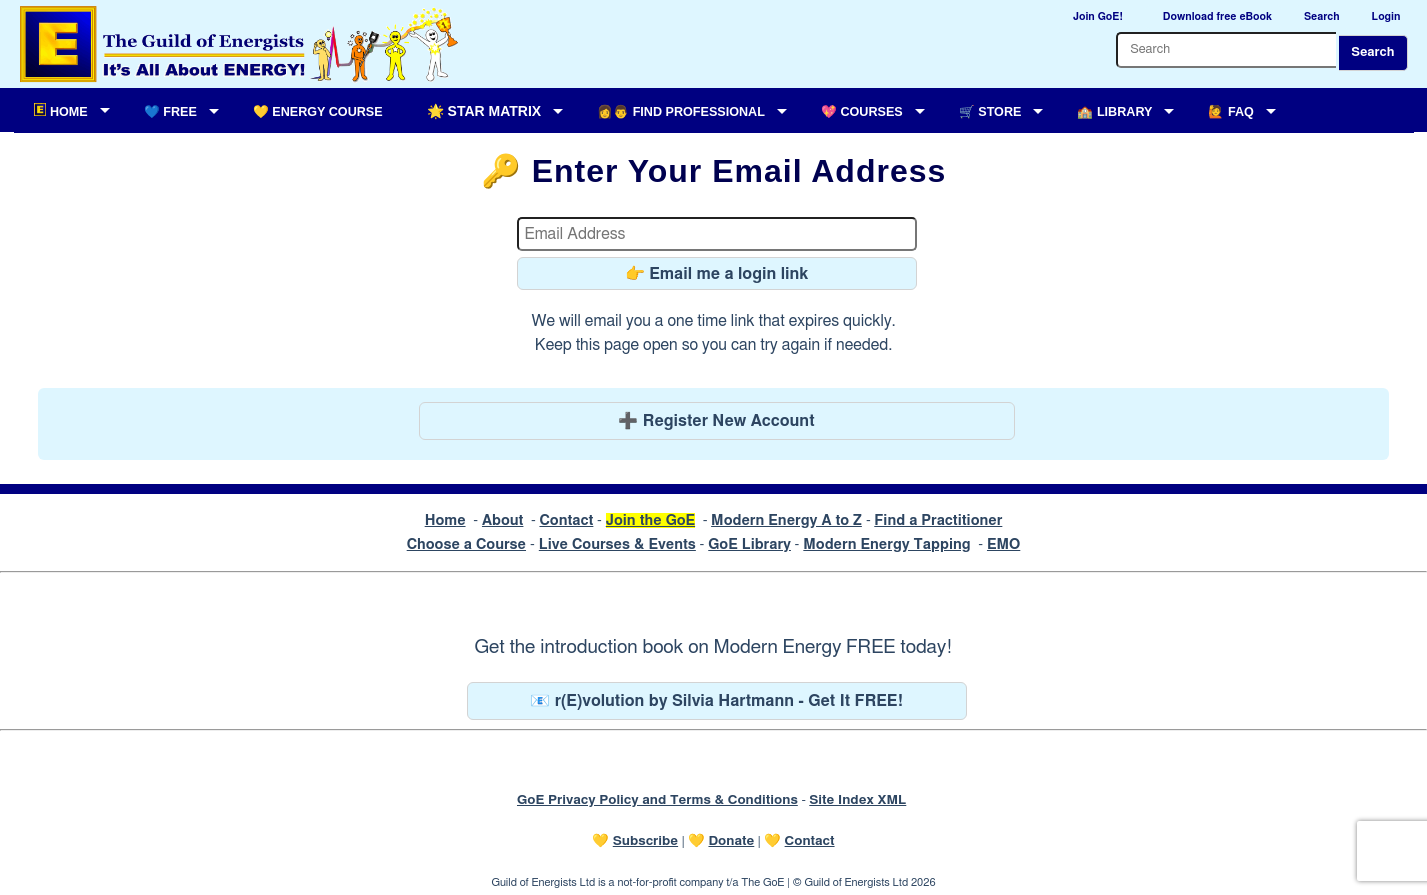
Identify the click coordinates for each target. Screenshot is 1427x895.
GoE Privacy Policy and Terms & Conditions (657, 800)
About (503, 520)
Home (445, 520)
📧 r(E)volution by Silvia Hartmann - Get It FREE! (716, 701)
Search (1372, 52)
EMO (1003, 544)
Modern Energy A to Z (786, 520)
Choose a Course (466, 544)
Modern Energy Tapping (886, 544)
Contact (566, 520)
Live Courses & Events (617, 544)
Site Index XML (857, 800)
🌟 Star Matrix (484, 111)
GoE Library (749, 544)
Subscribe (645, 841)
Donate (731, 841)
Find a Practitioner (938, 520)
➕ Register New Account (716, 421)
